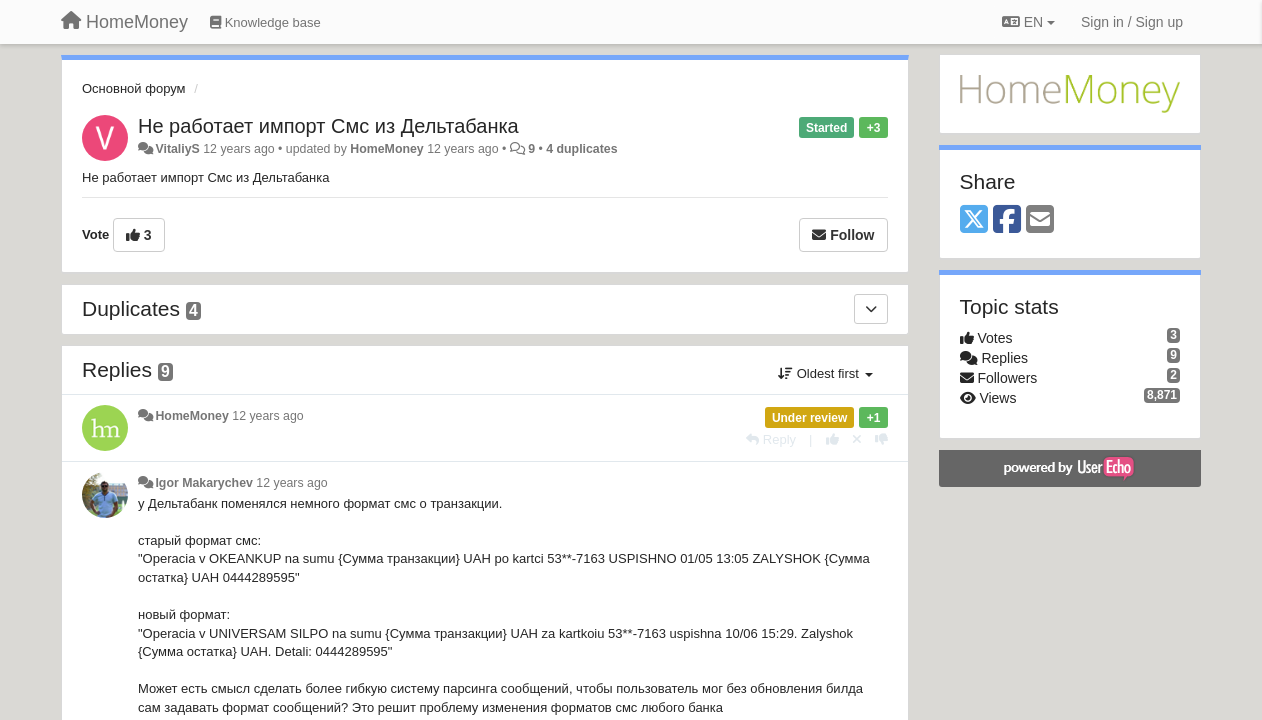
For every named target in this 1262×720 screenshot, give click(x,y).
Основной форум (134, 88)
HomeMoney (386, 149)
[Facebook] (1007, 220)
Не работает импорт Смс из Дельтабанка (328, 126)
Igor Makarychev (203, 483)
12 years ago (267, 416)
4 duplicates (581, 149)
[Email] (1040, 220)
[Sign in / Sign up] (1132, 22)
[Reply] (771, 439)
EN (1028, 22)
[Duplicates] (871, 309)
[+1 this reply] (832, 439)
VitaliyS (177, 149)
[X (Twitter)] (974, 220)
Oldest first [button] (825, 373)
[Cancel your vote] (857, 439)
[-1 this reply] (881, 439)
